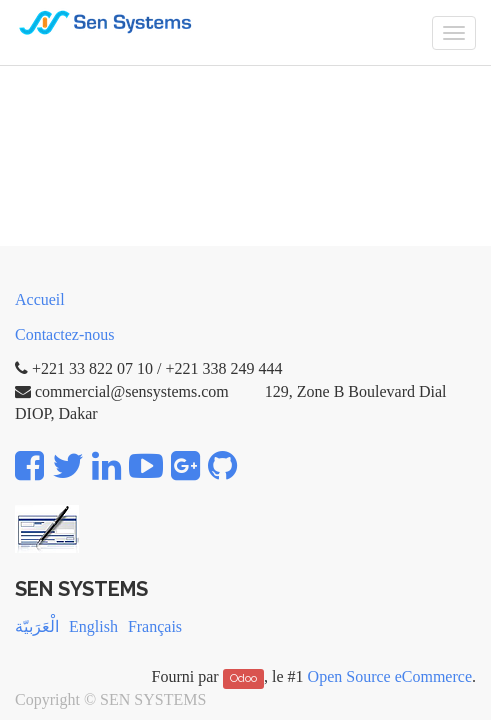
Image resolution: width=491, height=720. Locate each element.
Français (155, 626)
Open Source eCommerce (390, 676)
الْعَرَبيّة (37, 626)
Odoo (243, 678)
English (93, 626)
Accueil (40, 299)
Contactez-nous (65, 334)
